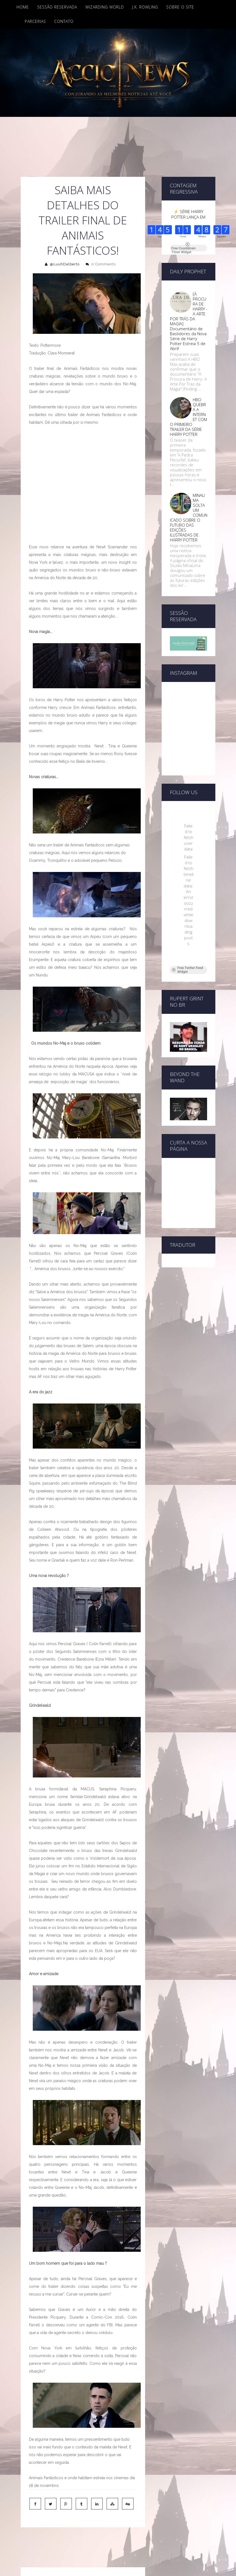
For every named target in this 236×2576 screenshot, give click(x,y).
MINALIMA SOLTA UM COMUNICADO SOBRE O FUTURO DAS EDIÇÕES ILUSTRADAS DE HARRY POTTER (188, 517)
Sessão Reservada (57, 7)
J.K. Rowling (145, 7)
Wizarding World (104, 7)
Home (23, 7)
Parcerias (35, 21)
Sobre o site (180, 7)
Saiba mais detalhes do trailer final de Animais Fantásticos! (83, 220)
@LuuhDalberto (65, 264)
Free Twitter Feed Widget (187, 875)
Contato (64, 21)
